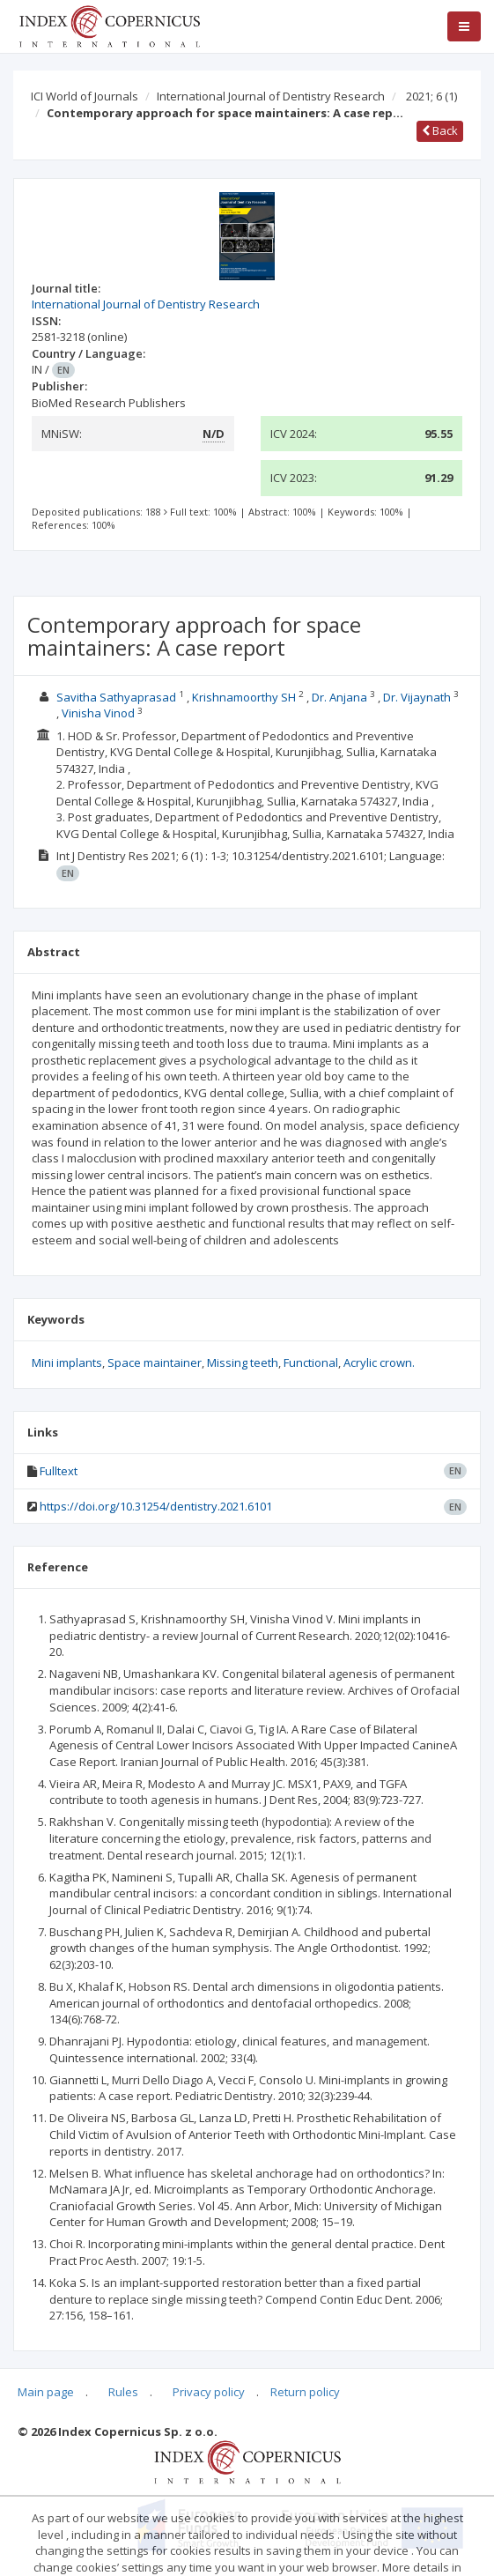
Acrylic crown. (379, 1362)
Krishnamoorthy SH (244, 697)
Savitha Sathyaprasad (116, 697)
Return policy (305, 2392)
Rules (123, 2392)
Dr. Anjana (339, 697)
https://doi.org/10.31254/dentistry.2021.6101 (156, 1506)
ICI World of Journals (84, 96)
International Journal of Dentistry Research (271, 96)
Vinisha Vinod (98, 713)
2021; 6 (431, 96)
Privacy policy (209, 2392)
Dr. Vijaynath (417, 697)
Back (440, 130)
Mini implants (67, 1362)
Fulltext (58, 1471)
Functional (311, 1362)
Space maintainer (154, 1362)
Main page (46, 2392)
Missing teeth (242, 1362)
